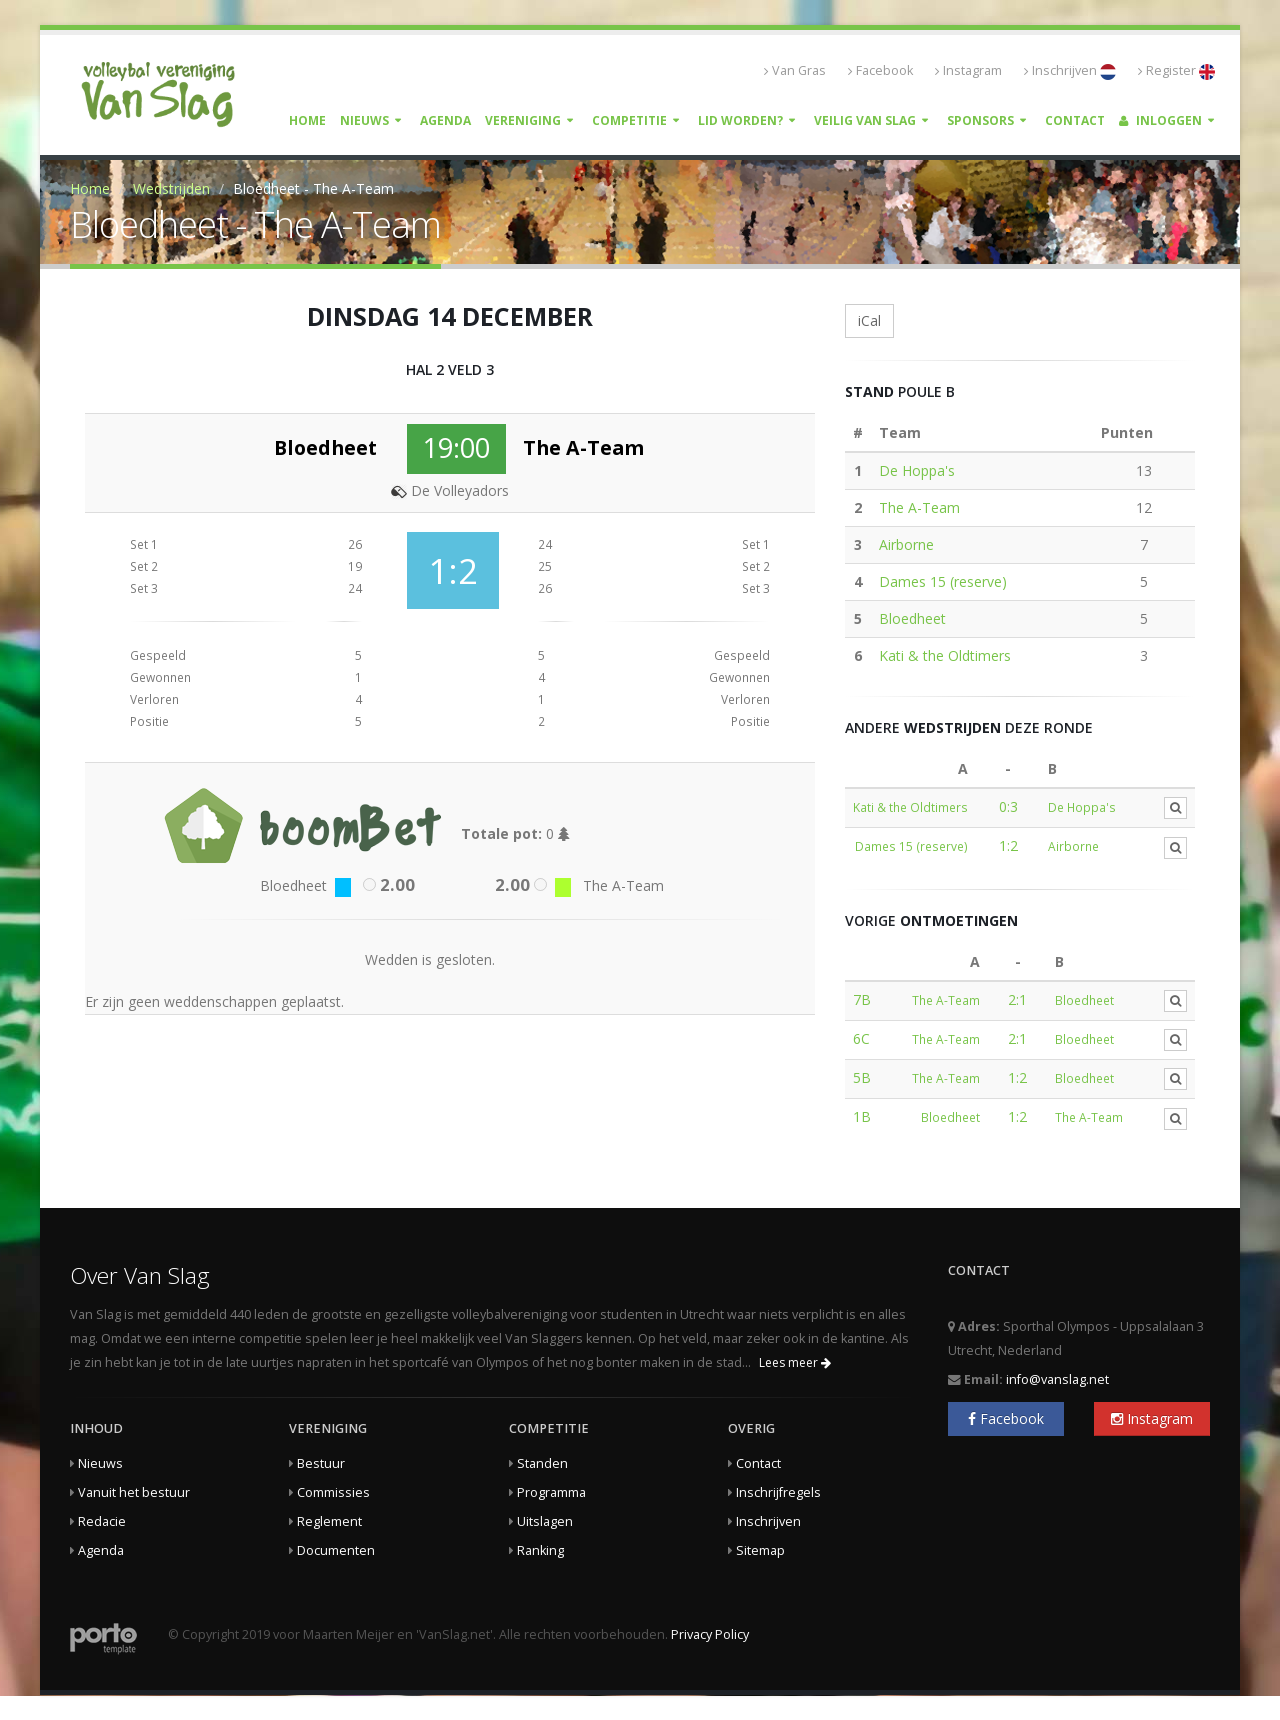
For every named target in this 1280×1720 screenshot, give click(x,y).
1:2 (1008, 845)
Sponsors (980, 120)
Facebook (880, 70)
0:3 (1008, 806)
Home (307, 120)
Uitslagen (545, 1521)
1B (862, 1116)
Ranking (540, 1550)
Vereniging (523, 120)
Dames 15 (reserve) (943, 581)
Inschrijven (1070, 71)
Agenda (445, 120)
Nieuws (364, 120)
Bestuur (321, 1463)
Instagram (968, 70)
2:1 (1017, 999)
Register (1176, 71)
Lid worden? (740, 120)
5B (862, 1077)
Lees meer (795, 1362)
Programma (551, 1492)
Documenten (336, 1550)
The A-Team (919, 507)
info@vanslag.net (1057, 1379)
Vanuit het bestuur (134, 1492)
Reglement (329, 1521)
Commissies (333, 1492)
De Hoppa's (917, 470)
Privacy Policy (710, 1634)
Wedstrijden (171, 188)
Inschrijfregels (778, 1492)
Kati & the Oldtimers (945, 655)
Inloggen (1160, 120)
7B (862, 999)
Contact (1075, 120)
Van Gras (795, 70)
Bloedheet (912, 618)
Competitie (629, 120)
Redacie (102, 1521)
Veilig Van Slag (865, 120)
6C (861, 1038)
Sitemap (760, 1550)
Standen (542, 1463)
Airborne (906, 544)
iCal (869, 320)
